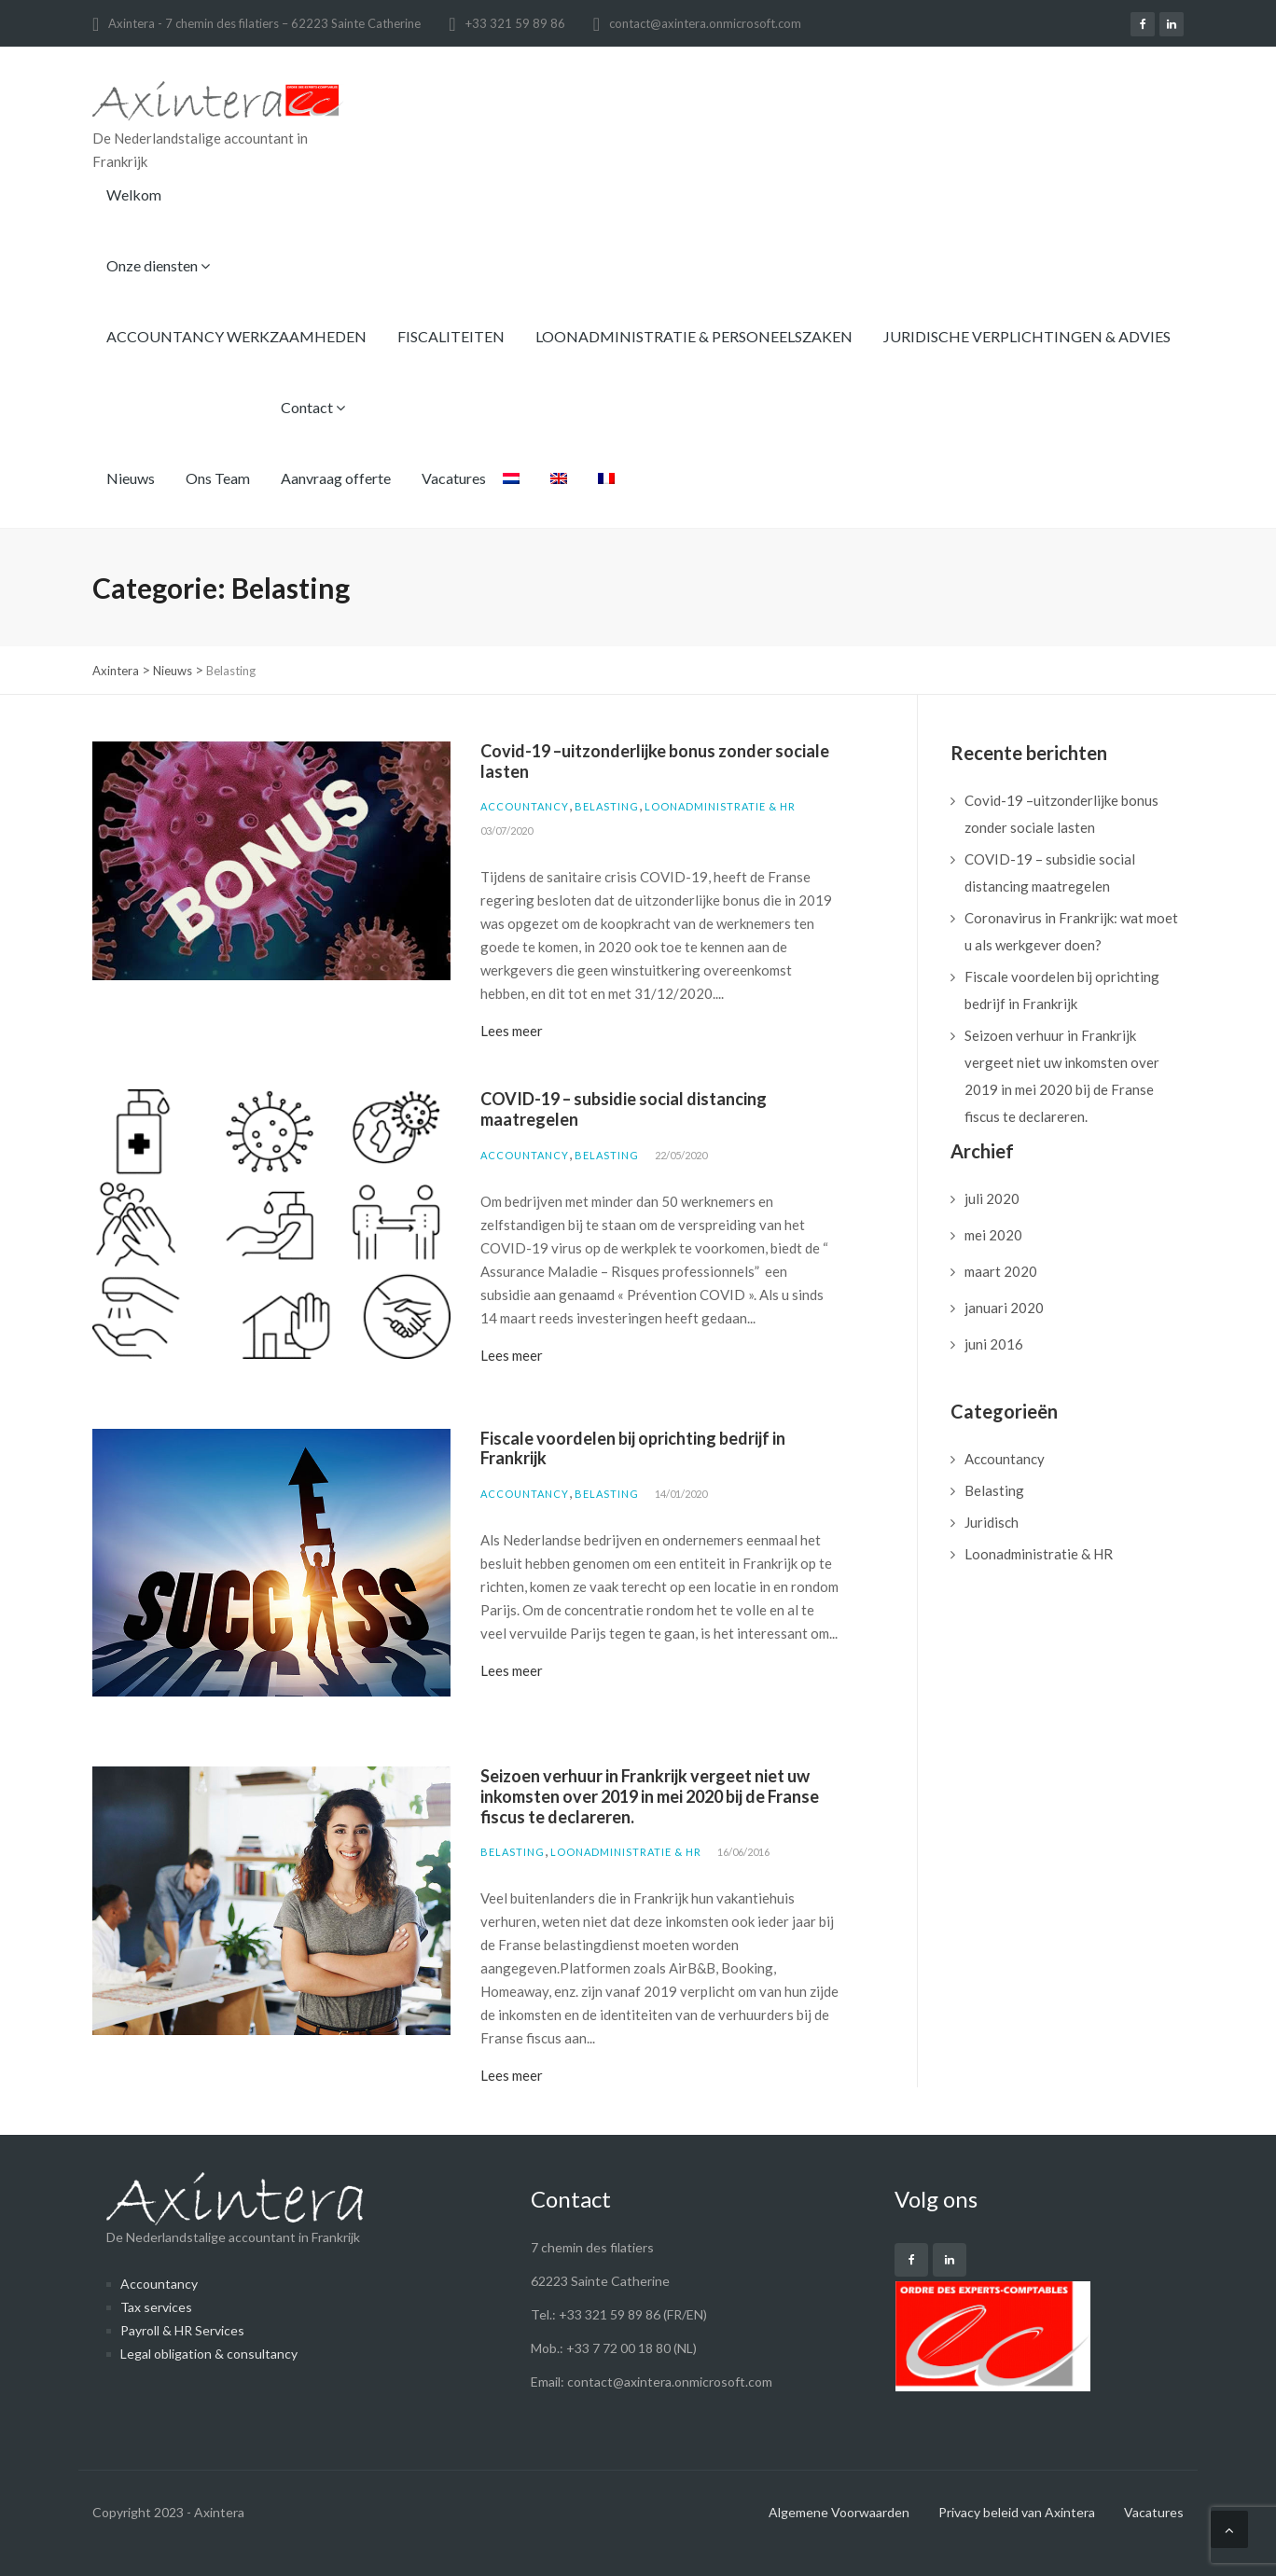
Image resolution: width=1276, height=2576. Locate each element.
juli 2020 (991, 1198)
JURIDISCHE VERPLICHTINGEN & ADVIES (1027, 336)
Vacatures (454, 478)
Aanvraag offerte (336, 478)
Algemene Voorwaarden (839, 2512)
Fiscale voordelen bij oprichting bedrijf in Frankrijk (632, 1448)
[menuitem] (511, 492)
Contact (313, 407)
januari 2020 (1004, 1307)
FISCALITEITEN (451, 336)
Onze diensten (158, 265)
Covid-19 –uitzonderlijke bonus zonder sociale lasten (654, 761)
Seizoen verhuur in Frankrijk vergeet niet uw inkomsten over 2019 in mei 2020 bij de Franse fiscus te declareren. (649, 1796)
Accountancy (524, 806)
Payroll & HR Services (182, 2330)
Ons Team (218, 478)
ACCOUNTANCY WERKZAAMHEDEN (236, 336)
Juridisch (991, 1522)
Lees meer (511, 1030)
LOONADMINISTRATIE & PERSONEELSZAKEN (694, 336)
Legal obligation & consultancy (209, 2353)
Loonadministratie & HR (720, 806)
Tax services (156, 2307)
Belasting (607, 806)
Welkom (133, 194)
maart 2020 (1000, 1271)
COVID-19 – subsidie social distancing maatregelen (623, 1108)
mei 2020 (993, 1234)
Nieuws (130, 478)
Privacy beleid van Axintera (1016, 2512)
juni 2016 (993, 1344)
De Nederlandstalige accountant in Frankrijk (234, 2208)
